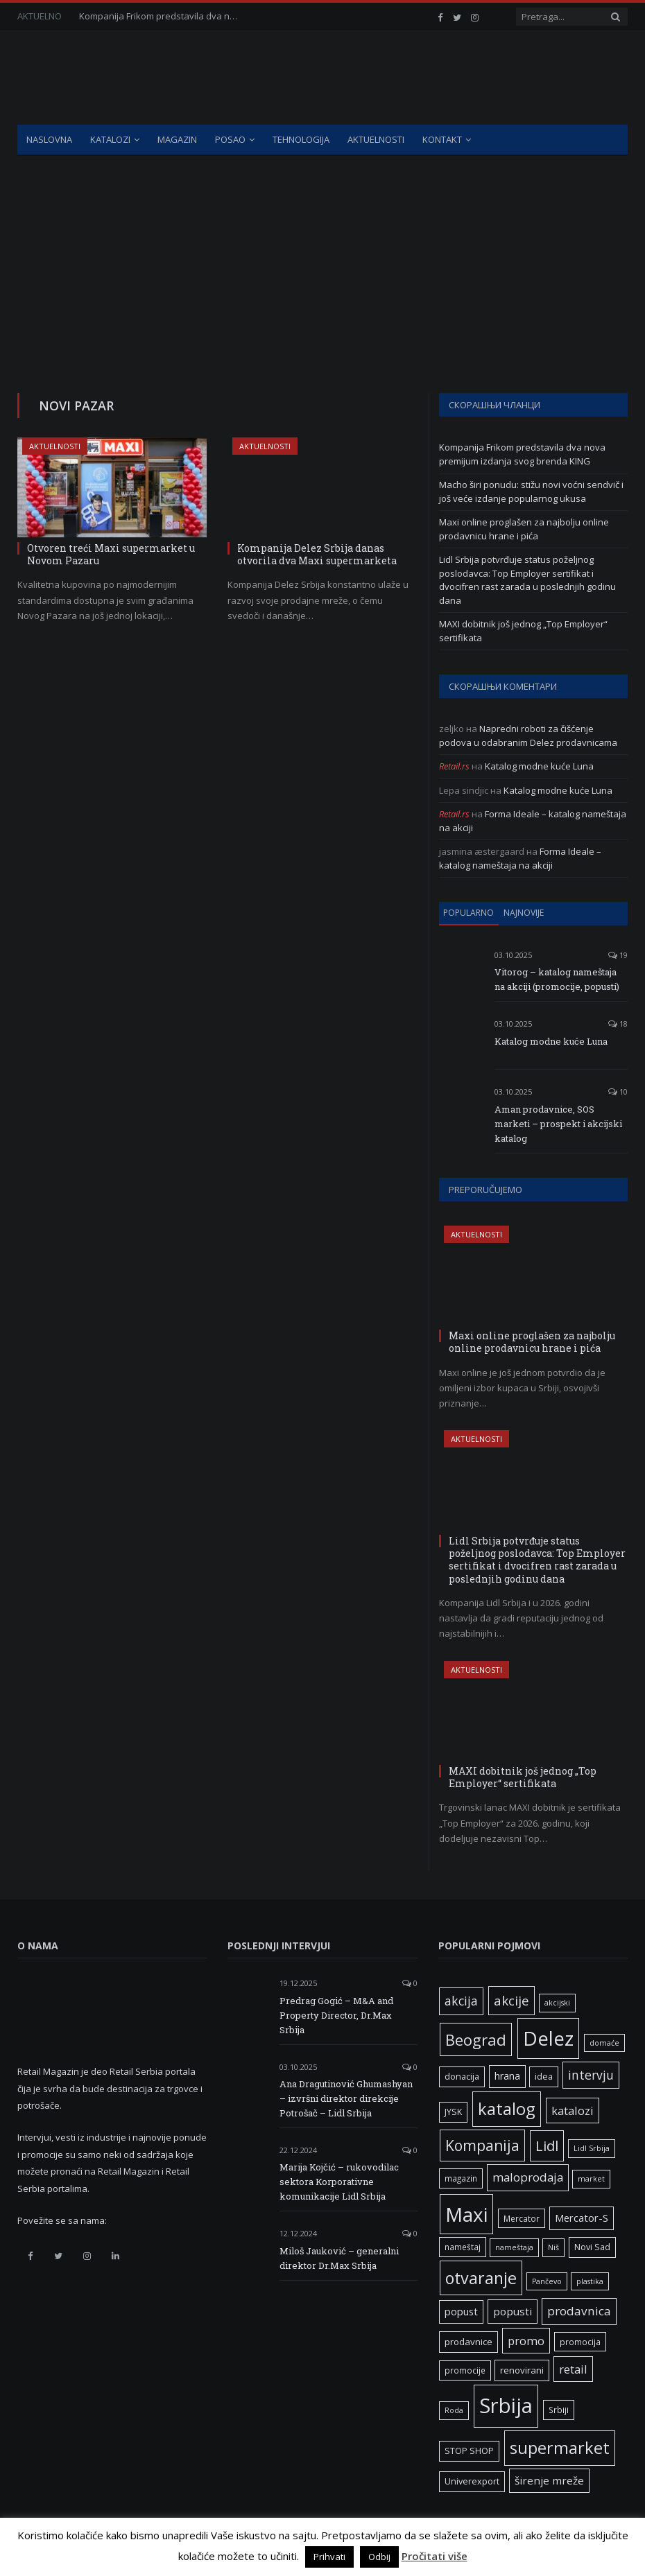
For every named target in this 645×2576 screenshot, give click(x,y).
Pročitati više (434, 2556)
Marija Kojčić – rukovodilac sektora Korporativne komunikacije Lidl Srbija (339, 2181)
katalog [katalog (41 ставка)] (506, 2109)
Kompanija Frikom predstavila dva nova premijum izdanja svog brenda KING (162, 16)
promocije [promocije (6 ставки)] (465, 2370)
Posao (230, 139)
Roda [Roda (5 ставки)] (454, 2410)
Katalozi (110, 139)
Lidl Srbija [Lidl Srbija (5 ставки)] (592, 2148)
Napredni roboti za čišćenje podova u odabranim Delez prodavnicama (528, 735)
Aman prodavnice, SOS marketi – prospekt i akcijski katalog (558, 1124)
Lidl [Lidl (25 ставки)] (546, 2145)
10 (618, 1091)
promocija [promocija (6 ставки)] (580, 2341)
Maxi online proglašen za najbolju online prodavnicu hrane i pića (524, 529)
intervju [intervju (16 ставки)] (591, 2074)
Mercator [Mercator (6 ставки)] (522, 2218)
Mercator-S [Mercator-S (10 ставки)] (581, 2218)
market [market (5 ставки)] (591, 2179)
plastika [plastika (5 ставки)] (589, 2281)
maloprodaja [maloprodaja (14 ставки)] (527, 2177)
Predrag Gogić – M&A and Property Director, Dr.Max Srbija (336, 2015)
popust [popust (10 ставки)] (461, 2311)
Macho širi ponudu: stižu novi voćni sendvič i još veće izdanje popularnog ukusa (531, 491)
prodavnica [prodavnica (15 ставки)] (579, 2311)
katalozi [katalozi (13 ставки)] (572, 2110)
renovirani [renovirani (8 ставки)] (522, 2370)
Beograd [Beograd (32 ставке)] (475, 2039)
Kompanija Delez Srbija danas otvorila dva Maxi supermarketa (317, 554)
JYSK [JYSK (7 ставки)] (453, 2112)
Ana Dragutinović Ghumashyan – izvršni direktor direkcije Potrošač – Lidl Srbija (346, 2098)
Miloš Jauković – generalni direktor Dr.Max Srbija (339, 2258)
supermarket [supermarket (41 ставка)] (560, 2448)
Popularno (468, 913)
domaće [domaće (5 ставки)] (604, 2043)
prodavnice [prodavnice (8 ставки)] (468, 2341)
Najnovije (524, 913)
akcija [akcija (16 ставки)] (461, 2000)
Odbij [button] (379, 2556)
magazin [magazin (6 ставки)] (461, 2178)
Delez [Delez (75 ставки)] (548, 2038)
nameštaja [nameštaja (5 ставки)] (514, 2247)
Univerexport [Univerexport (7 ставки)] (472, 2481)
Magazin (177, 139)
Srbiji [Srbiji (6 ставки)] (559, 2409)
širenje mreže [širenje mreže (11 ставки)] (549, 2480)
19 (618, 955)
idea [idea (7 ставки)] (544, 2076)
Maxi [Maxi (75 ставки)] (466, 2214)
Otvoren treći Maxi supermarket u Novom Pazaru (111, 554)
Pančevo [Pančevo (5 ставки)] (547, 2281)
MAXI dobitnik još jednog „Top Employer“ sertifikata (522, 1777)
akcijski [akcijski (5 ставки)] (557, 2003)
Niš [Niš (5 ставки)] (553, 2247)
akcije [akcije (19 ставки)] (511, 2000)
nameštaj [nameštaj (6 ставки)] (463, 2246)
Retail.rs (454, 766)
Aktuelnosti (375, 139)
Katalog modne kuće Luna (539, 766)
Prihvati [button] (329, 2556)
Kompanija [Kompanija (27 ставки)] (482, 2145)
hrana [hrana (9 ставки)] (507, 2075)
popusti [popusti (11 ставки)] (512, 2311)
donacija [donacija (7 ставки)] (462, 2076)
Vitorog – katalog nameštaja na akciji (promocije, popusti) (557, 979)
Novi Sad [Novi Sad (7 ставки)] (592, 2247)
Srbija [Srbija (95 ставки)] (506, 2405)
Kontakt (442, 139)
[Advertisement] (322, 260)
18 (618, 1023)
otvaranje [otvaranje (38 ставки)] (481, 2278)
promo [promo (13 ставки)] (526, 2341)
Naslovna (49, 139)
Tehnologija (301, 139)
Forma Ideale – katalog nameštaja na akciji (520, 858)
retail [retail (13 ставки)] (573, 2369)
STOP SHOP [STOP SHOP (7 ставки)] (469, 2451)
